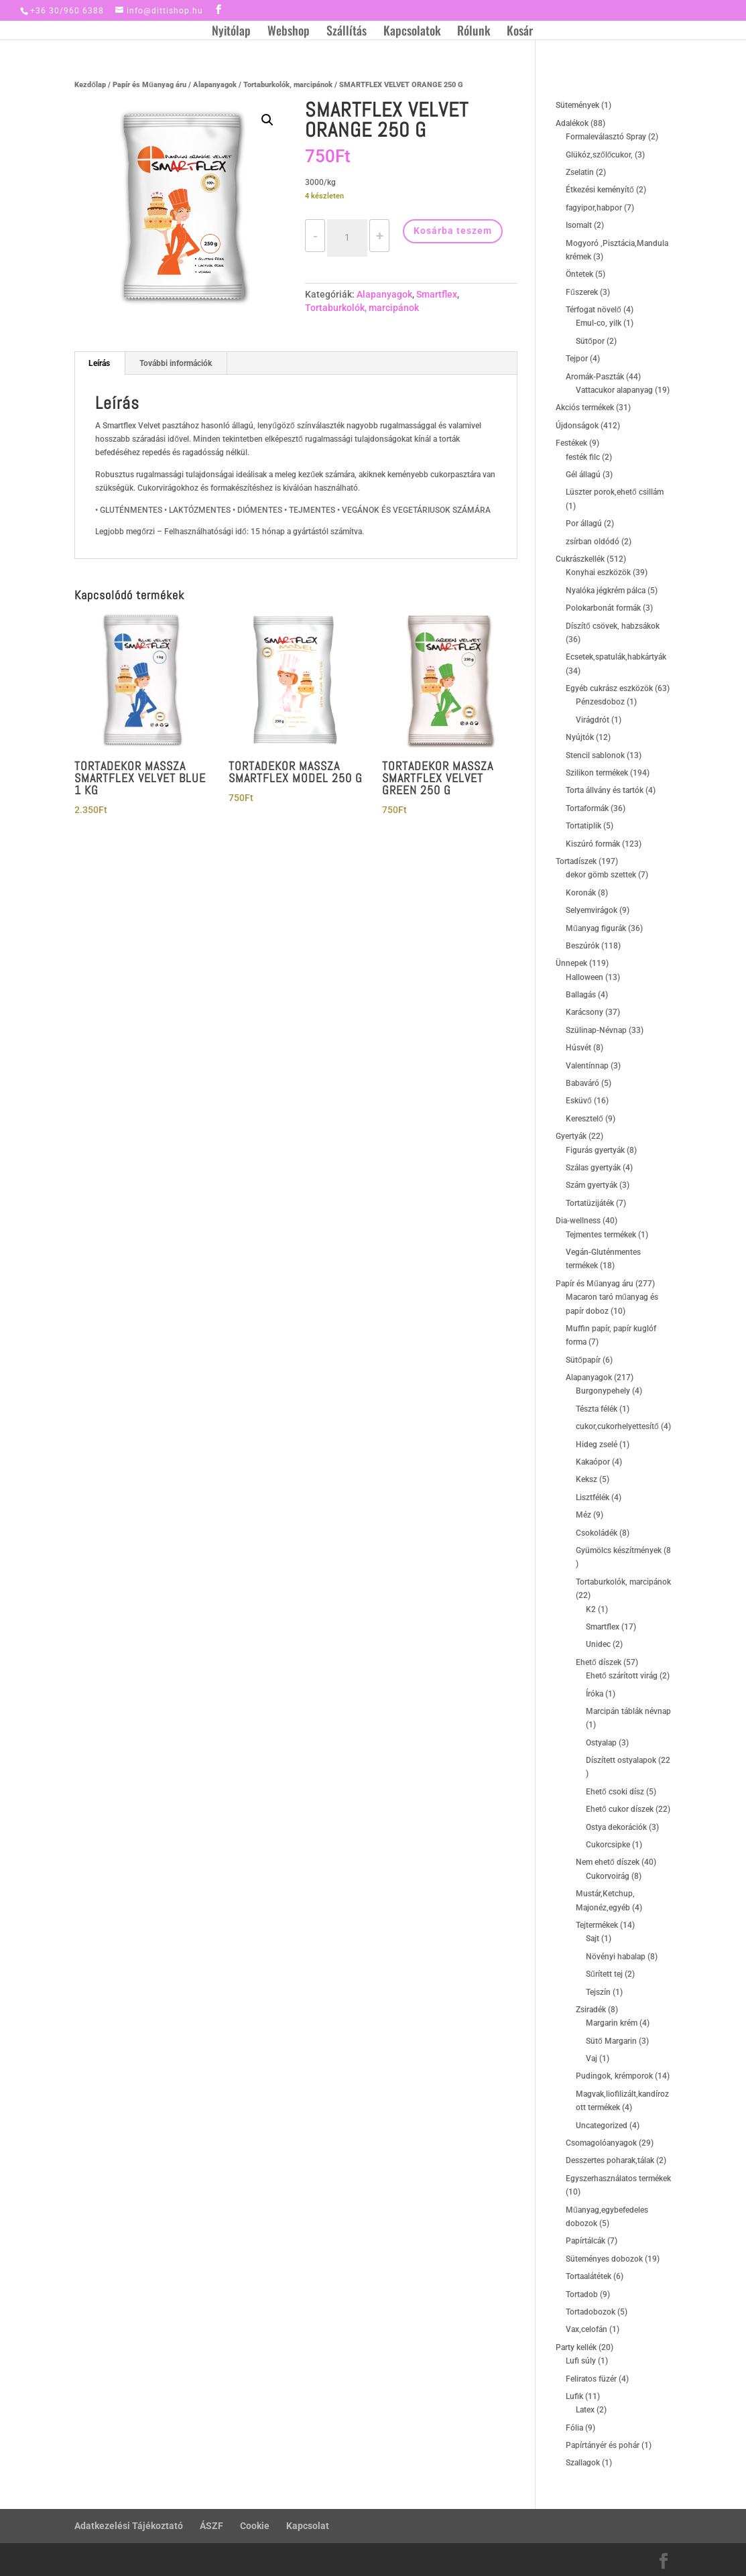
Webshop (288, 31)
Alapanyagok (215, 84)
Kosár (520, 31)
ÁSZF (211, 2525)
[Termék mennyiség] (347, 238)
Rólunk (473, 31)
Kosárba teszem (453, 230)
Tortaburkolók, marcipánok (287, 84)
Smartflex (436, 294)
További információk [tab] (175, 363)
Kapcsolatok (411, 31)
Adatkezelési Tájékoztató (128, 2525)
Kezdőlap (90, 84)
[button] (267, 120)
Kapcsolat (307, 2525)
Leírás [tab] (99, 363)
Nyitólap (231, 31)
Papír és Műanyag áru (149, 84)
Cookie (254, 2525)
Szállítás (346, 31)
